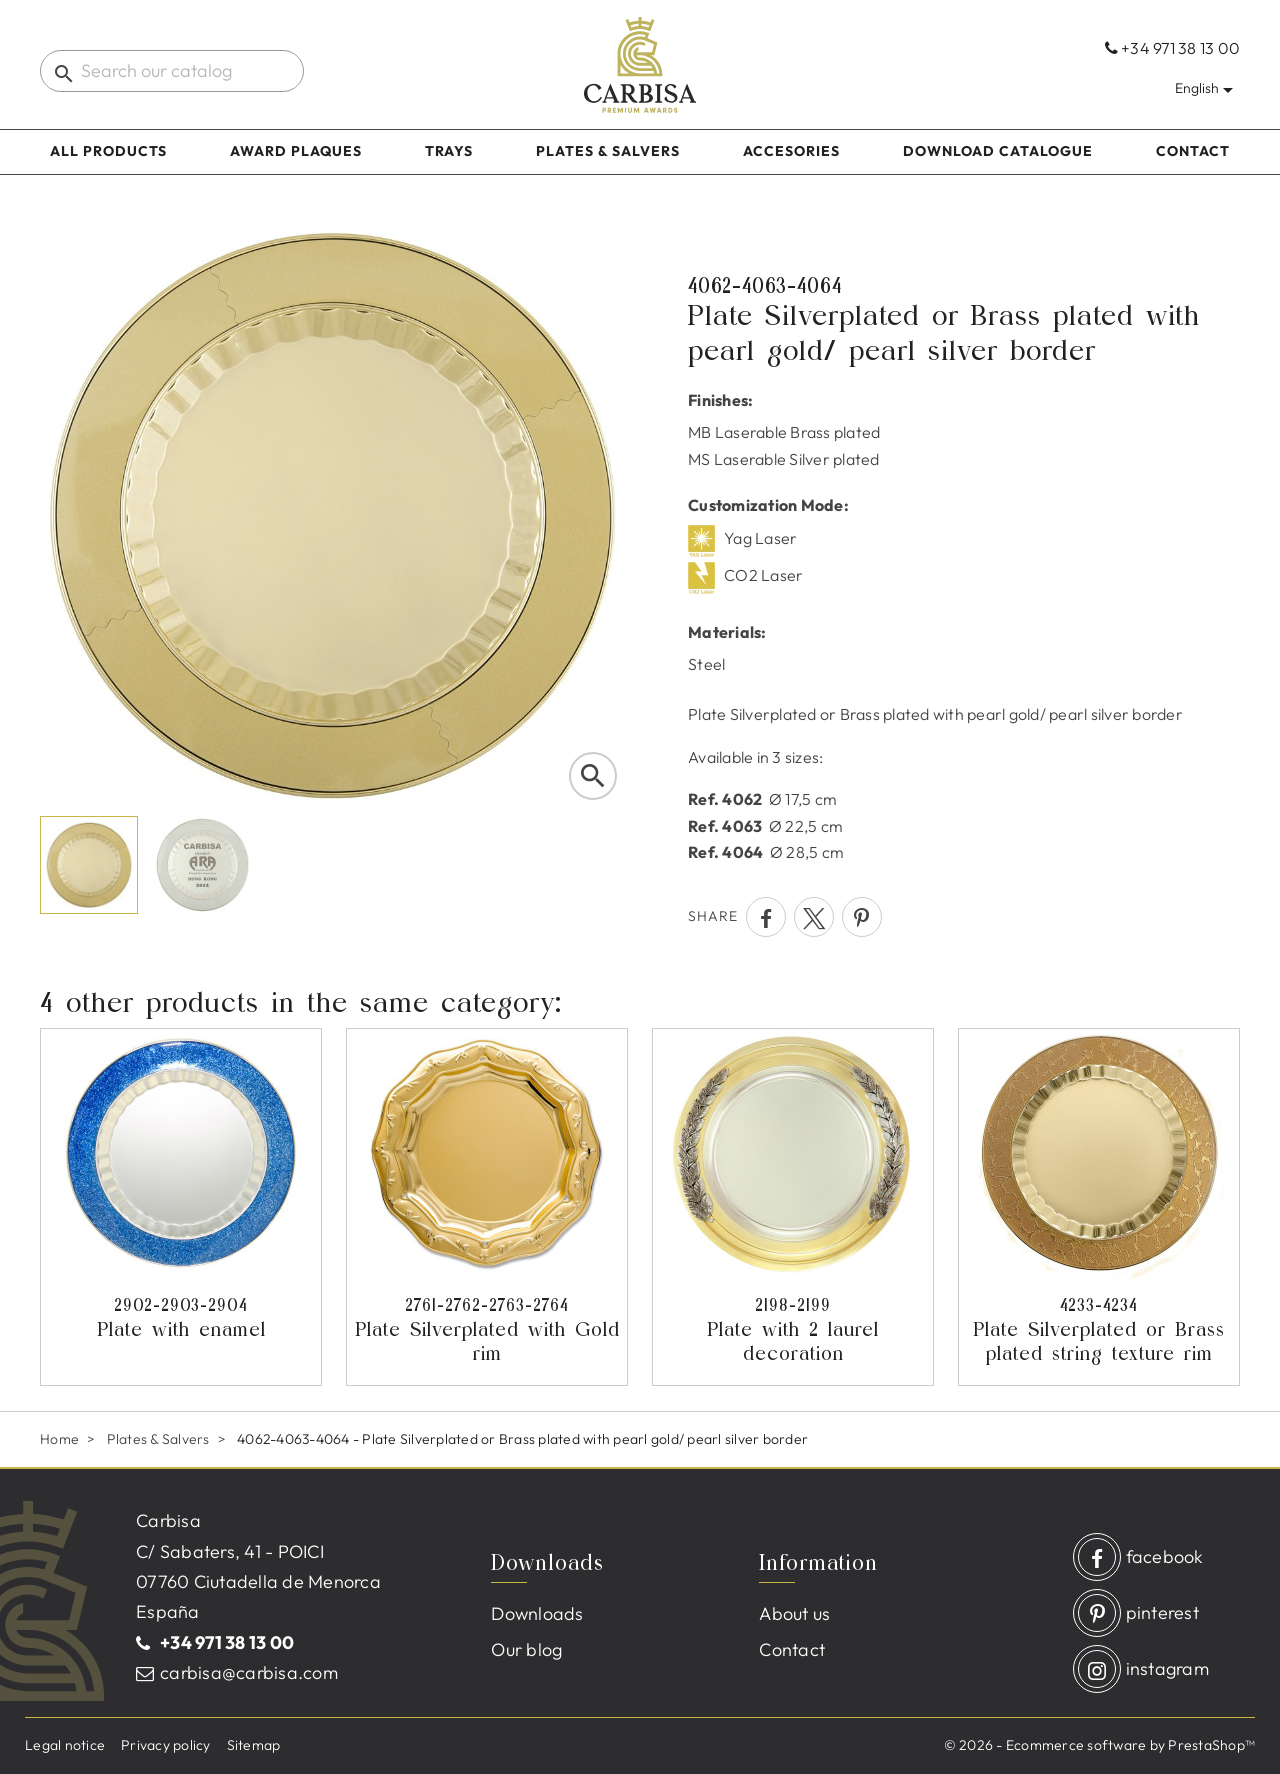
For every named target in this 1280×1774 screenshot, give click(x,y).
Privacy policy (166, 1745)
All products (108, 151)
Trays (449, 151)
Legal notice (65, 1745)
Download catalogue (998, 151)
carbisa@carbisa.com (249, 1672)
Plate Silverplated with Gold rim (487, 1329)
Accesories (791, 151)
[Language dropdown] (1207, 88)
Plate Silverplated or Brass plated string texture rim (1099, 1329)
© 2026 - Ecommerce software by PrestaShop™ (1100, 1745)
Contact (1193, 151)
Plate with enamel (181, 1317)
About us (794, 1613)
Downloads (537, 1613)
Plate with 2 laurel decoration (793, 1329)
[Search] (172, 71)
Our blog (526, 1649)
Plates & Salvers (608, 151)
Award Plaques (296, 151)
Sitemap (254, 1745)
